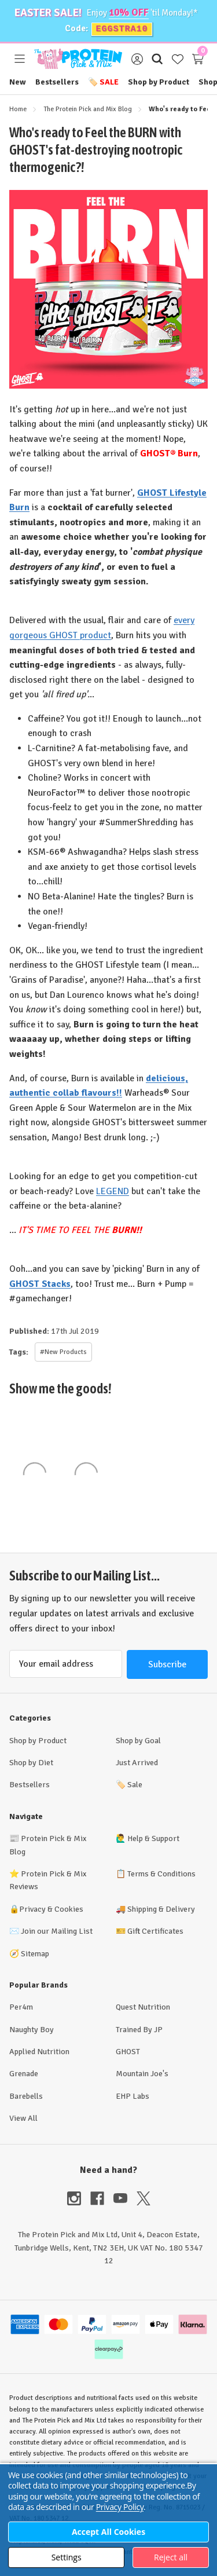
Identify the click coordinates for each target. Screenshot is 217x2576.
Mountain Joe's (142, 2074)
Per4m (21, 2007)
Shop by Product (158, 82)
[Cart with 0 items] (197, 59)
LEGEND (112, 1191)
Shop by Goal (138, 1741)
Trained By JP (139, 2030)
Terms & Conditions (161, 1874)
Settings (67, 2557)
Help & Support (153, 1838)
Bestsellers (57, 82)
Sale (103, 82)
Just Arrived (137, 1763)
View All (23, 2118)
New (17, 82)
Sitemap (35, 1954)
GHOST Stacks (40, 1284)
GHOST (128, 2052)
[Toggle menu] (19, 59)
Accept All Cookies (108, 2531)
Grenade (23, 2074)
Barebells (26, 2096)
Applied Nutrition (39, 2052)
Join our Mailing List (57, 1931)
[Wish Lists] (177, 59)
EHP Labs (132, 2096)
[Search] (157, 59)
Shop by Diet (31, 1763)
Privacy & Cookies (51, 1909)
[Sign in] (137, 59)
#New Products (63, 1352)
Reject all (170, 2557)
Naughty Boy (31, 2030)
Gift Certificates (155, 1931)
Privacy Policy (120, 2506)
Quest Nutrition (143, 2007)
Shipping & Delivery (161, 1909)
